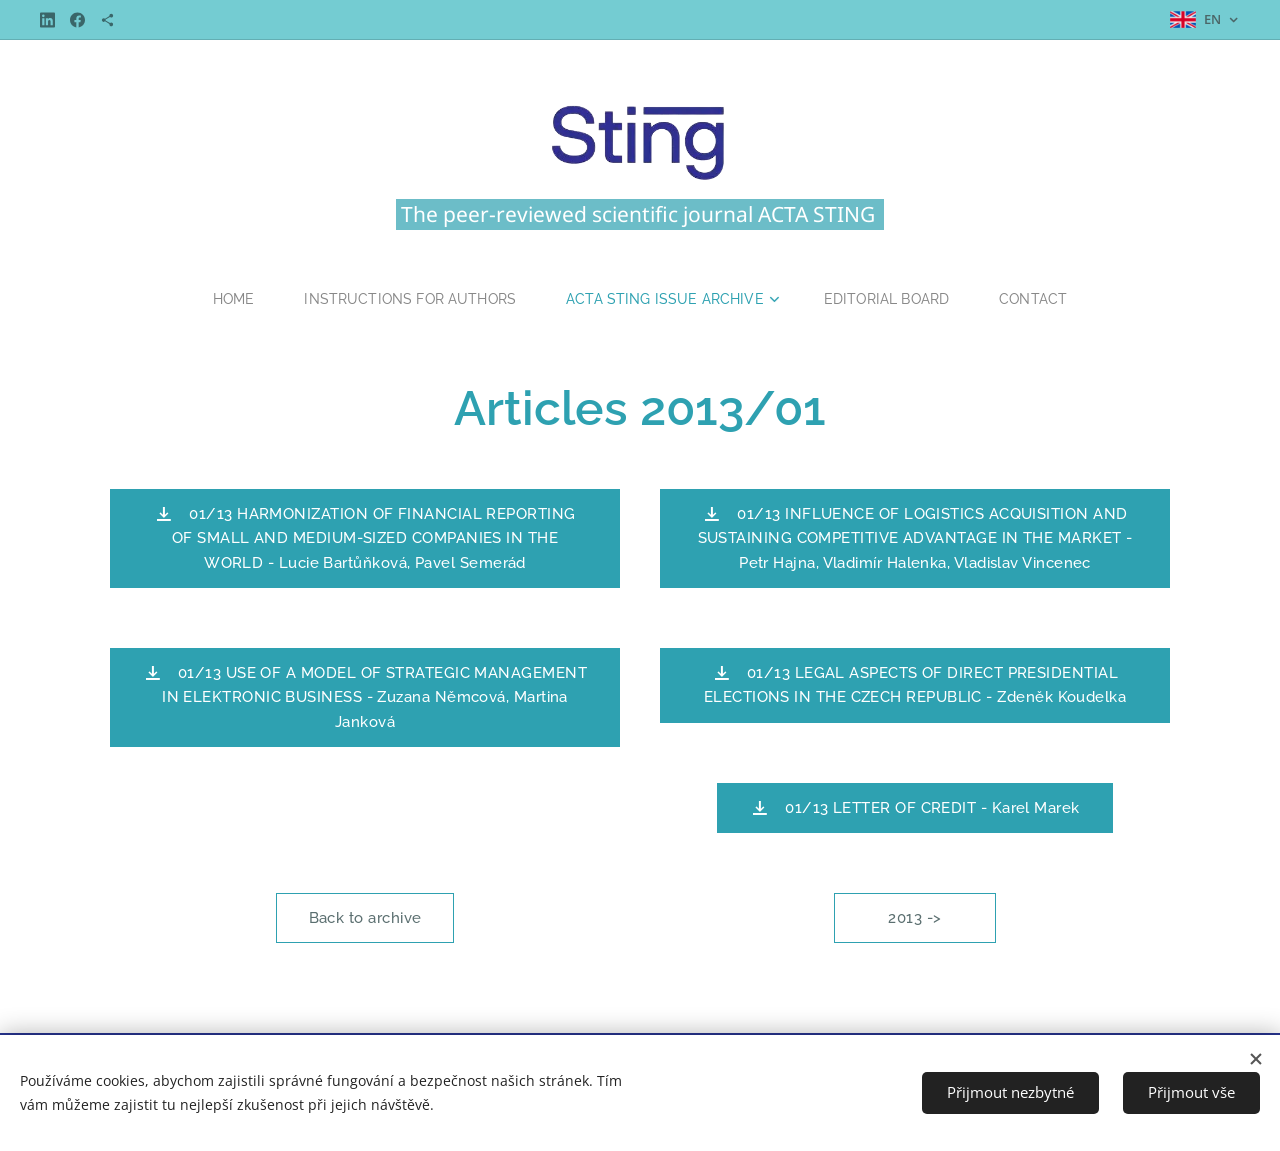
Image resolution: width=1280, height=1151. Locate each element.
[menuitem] (227, 299)
